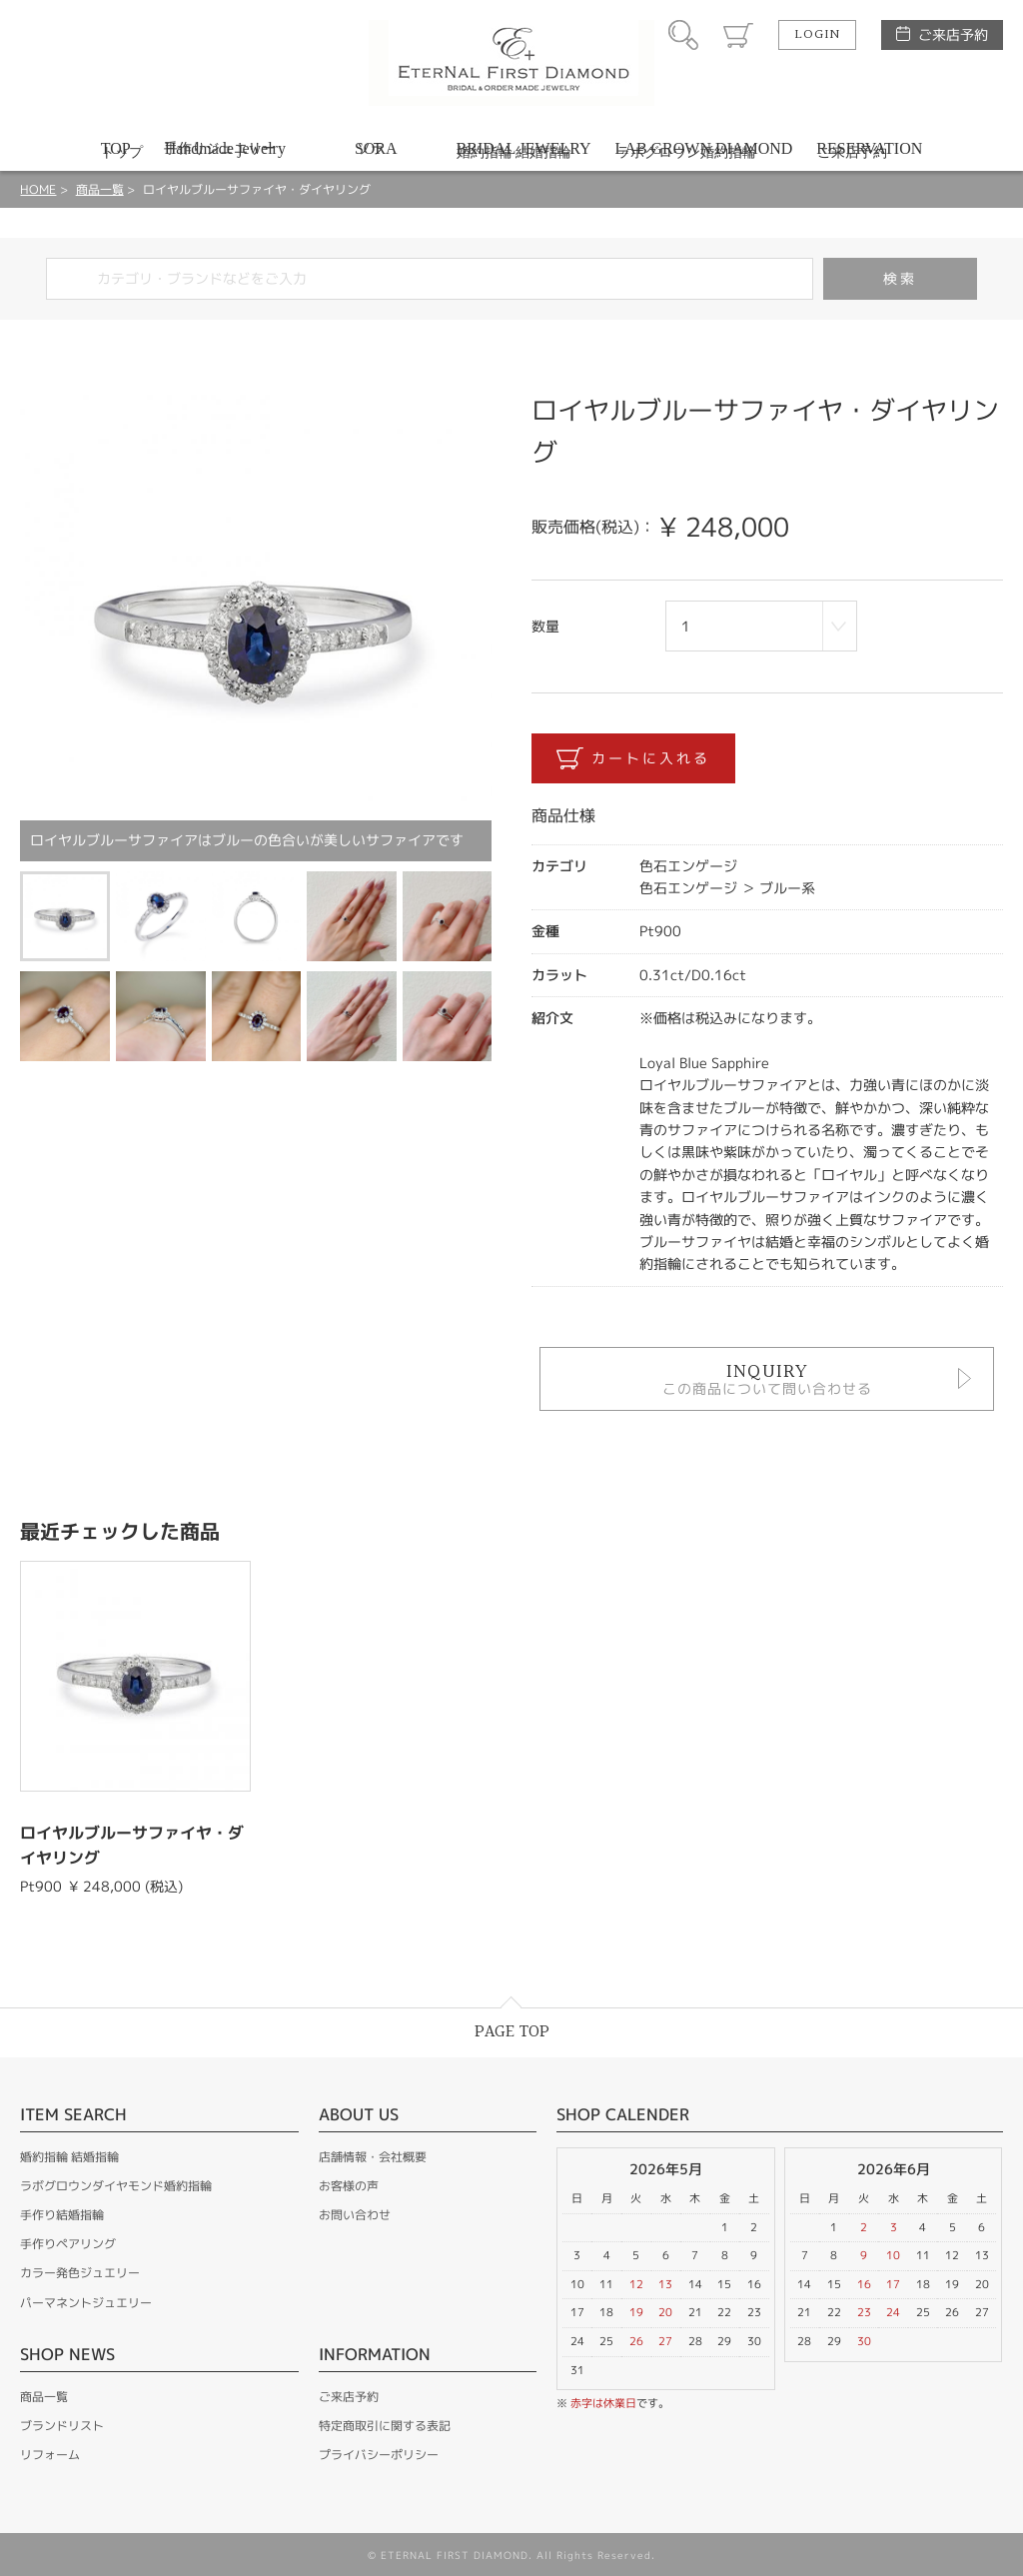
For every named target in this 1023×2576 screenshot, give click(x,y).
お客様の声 (349, 2185)
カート (738, 35)
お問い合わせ (355, 2214)
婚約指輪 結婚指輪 (69, 2156)
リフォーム (50, 2454)
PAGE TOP (512, 2031)
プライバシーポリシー (379, 2454)
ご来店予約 (953, 34)
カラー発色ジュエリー (80, 2272)
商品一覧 (100, 189)
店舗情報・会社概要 (373, 2156)
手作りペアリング (68, 2243)
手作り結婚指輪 (62, 2214)
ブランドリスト (62, 2425)
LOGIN (817, 35)
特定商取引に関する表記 (385, 2425)
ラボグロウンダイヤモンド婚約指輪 (116, 2185)
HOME (38, 189)
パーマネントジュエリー (86, 2302)
